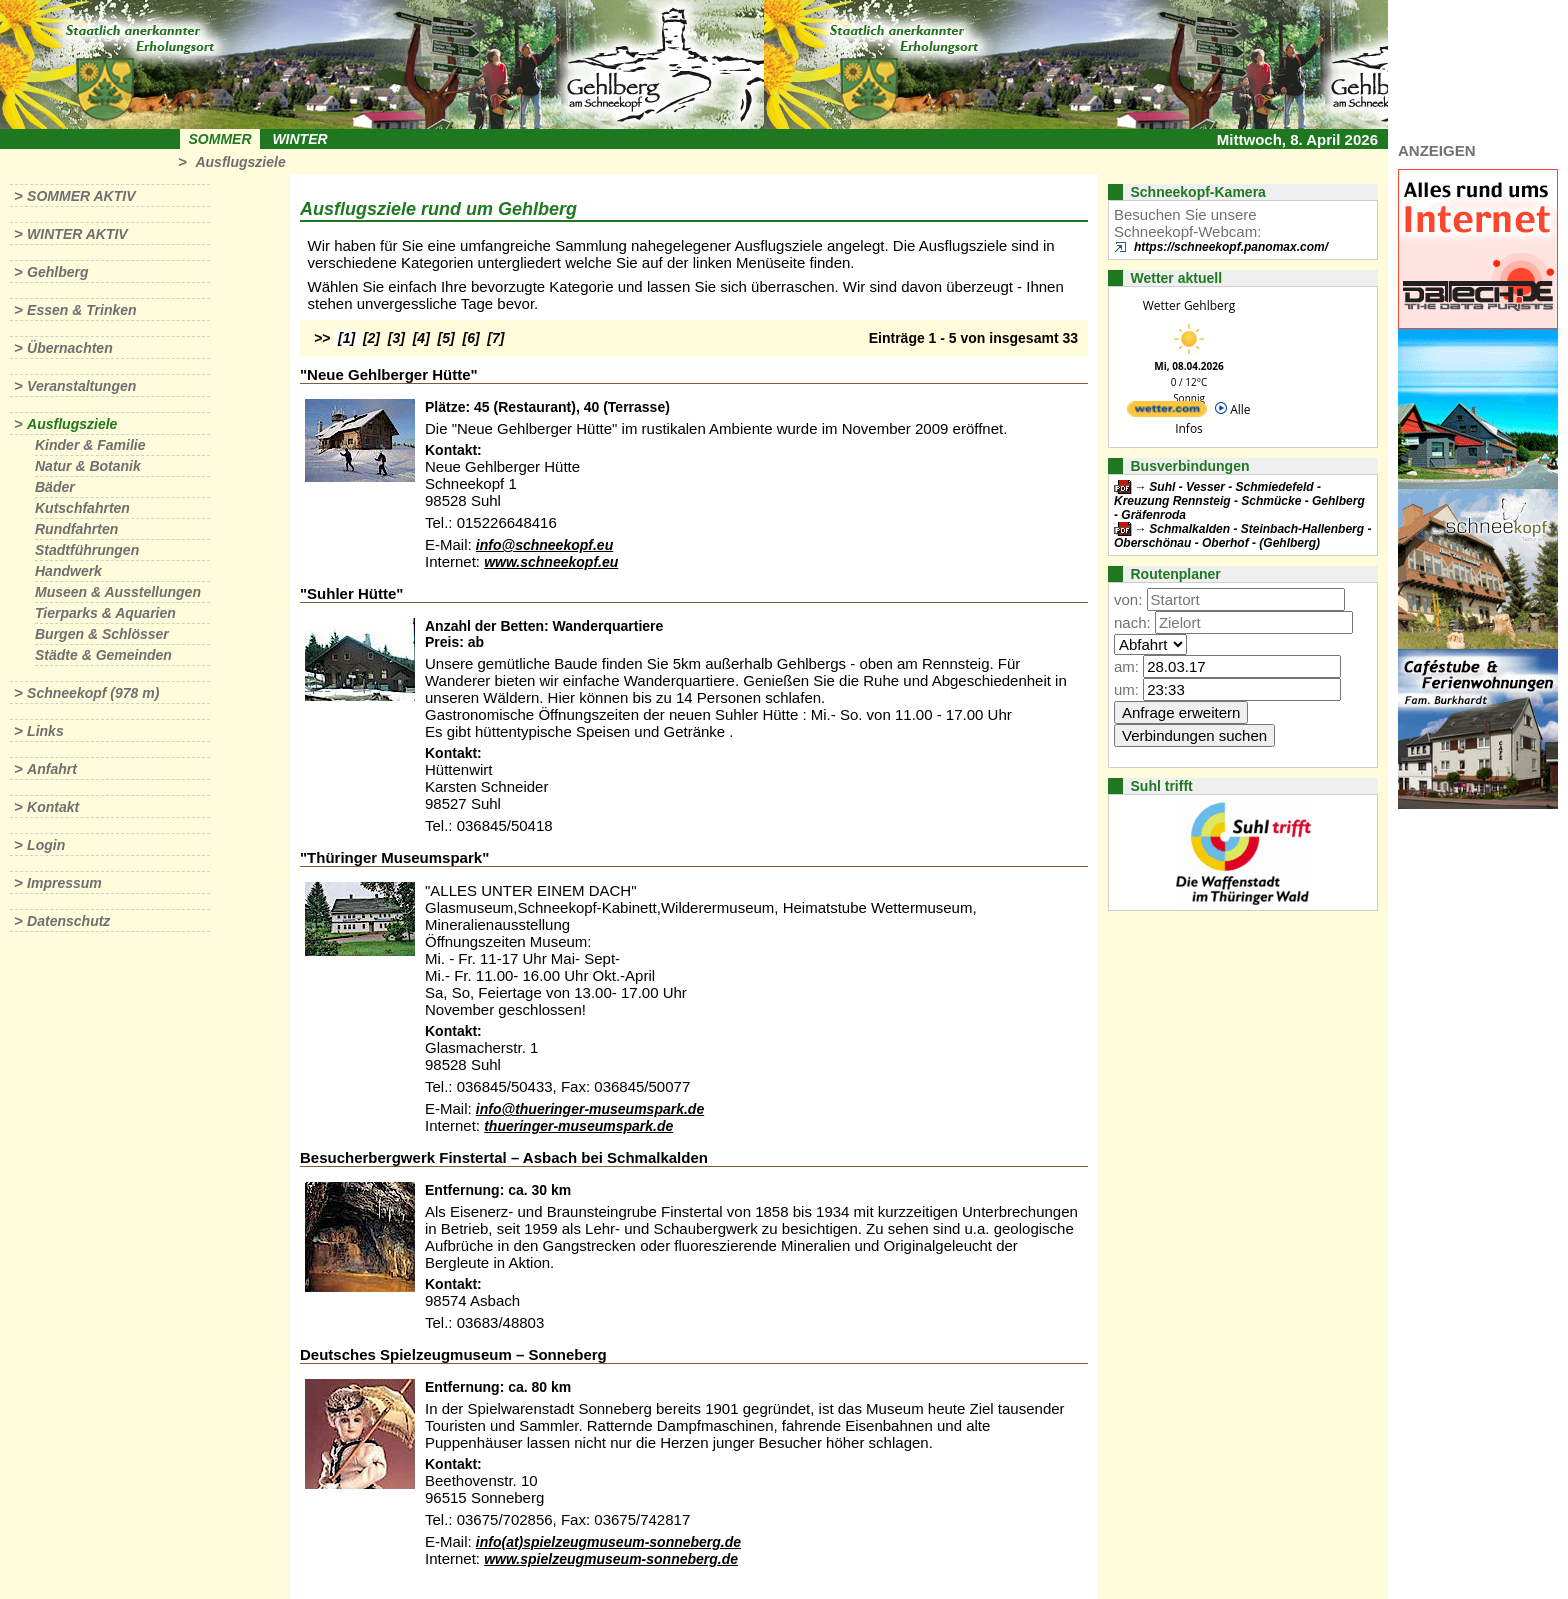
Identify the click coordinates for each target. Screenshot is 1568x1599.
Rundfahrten (76, 529)
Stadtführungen (87, 550)
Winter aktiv (77, 234)
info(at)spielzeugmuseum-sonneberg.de (608, 1542)
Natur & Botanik (88, 466)
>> (322, 338)
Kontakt (53, 807)
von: (1128, 599)
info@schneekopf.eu (544, 545)
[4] (421, 338)
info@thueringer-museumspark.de (590, 1109)
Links (45, 731)
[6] (471, 338)
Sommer (220, 139)
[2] (371, 338)
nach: (1132, 622)
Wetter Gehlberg (1189, 305)
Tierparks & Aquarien (105, 613)
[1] (346, 338)
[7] (495, 338)
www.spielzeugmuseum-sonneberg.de (611, 1559)
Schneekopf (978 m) (93, 693)
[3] (396, 338)
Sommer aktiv (81, 196)
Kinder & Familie (90, 445)
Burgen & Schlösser (102, 634)
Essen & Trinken (81, 310)
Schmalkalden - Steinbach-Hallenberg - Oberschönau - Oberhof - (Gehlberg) (1242, 536)
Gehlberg (57, 272)
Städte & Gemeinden (103, 655)
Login (46, 845)
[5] (446, 338)
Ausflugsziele (240, 162)
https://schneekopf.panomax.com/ (1231, 247)
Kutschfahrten (82, 508)
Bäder (55, 487)
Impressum (64, 883)
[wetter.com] (1167, 412)
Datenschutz (68, 921)
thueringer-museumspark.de (578, 1126)
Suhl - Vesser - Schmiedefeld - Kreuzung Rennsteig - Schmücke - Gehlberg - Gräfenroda (1239, 501)
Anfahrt (52, 769)
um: (1126, 689)
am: (1126, 666)
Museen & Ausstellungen (118, 592)
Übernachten (70, 348)
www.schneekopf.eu (551, 562)
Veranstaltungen (81, 386)
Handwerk (68, 571)
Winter (299, 139)
